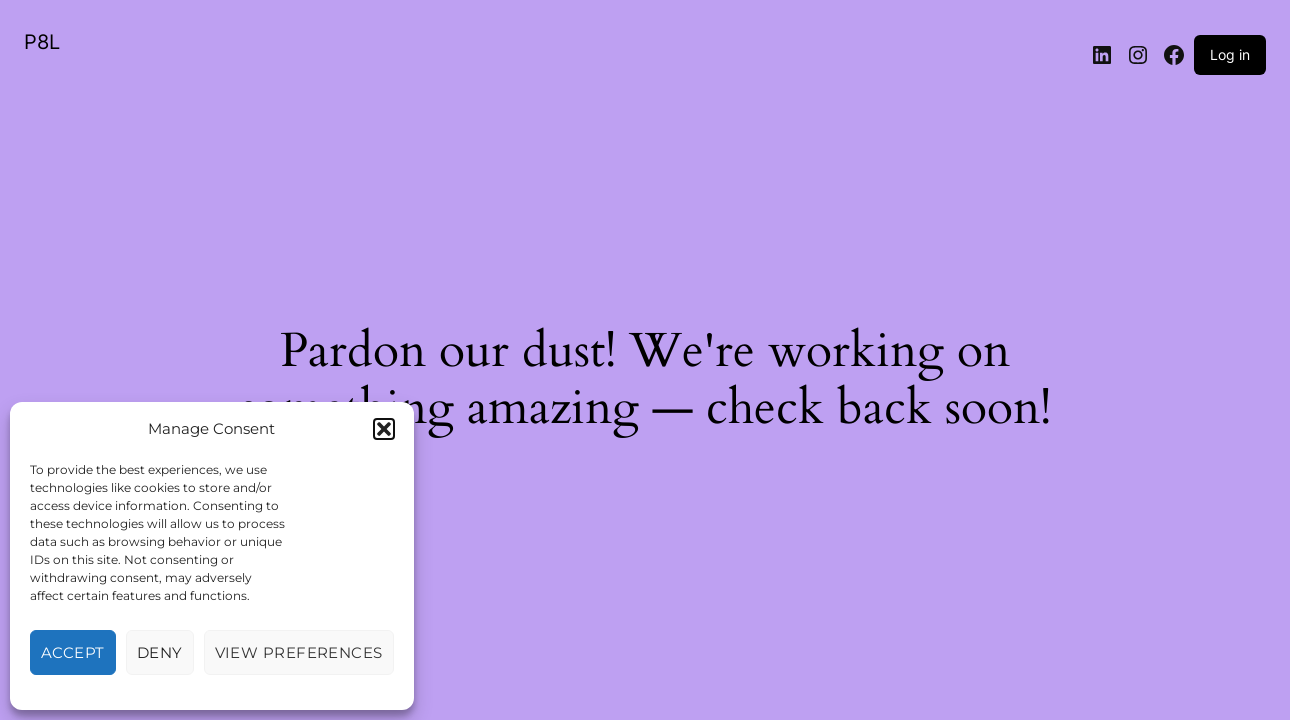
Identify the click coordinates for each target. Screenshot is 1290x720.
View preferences (299, 652)
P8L (42, 42)
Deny (160, 652)
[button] (384, 429)
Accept (73, 652)
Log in (1230, 54)
